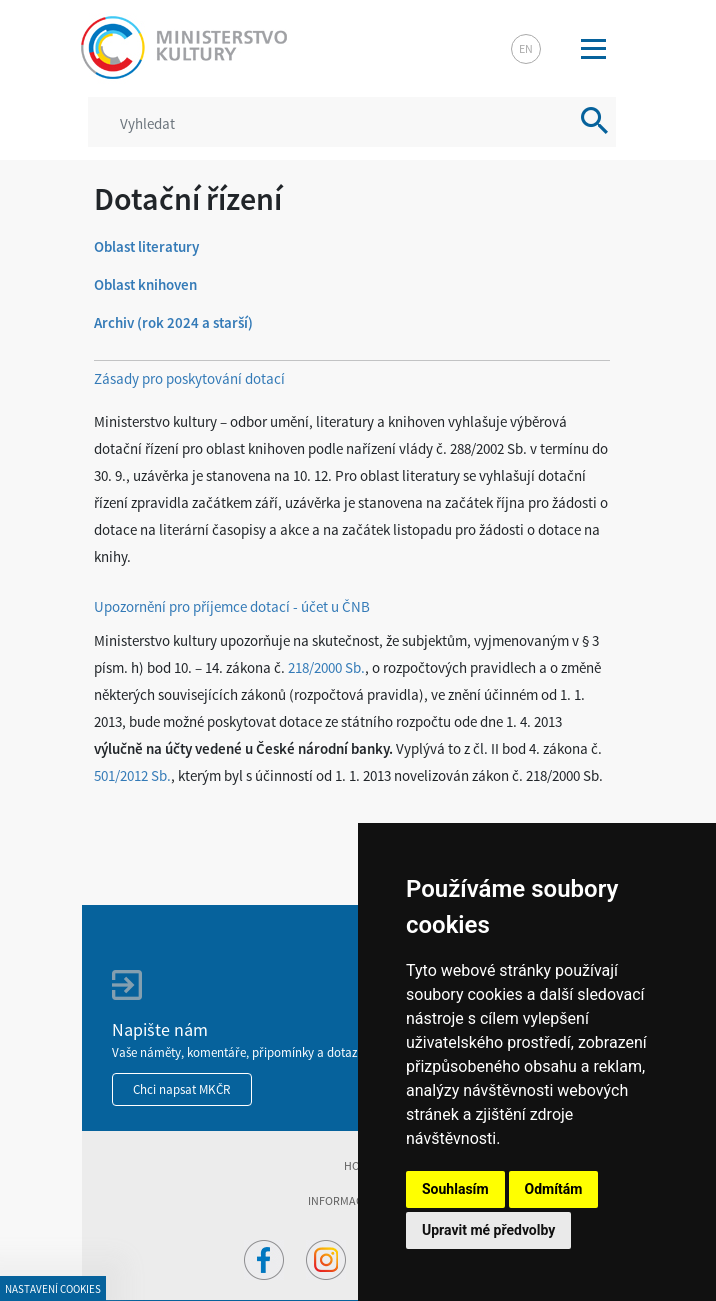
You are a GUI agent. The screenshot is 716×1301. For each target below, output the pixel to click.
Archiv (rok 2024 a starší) (173, 322)
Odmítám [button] (554, 1189)
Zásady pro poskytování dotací (189, 378)
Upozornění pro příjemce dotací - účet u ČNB (232, 606)
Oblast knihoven (145, 284)
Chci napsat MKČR (182, 1089)
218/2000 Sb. (326, 667)
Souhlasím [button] (455, 1189)
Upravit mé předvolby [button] (488, 1230)
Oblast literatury (146, 246)
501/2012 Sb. (132, 775)
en (526, 48)
